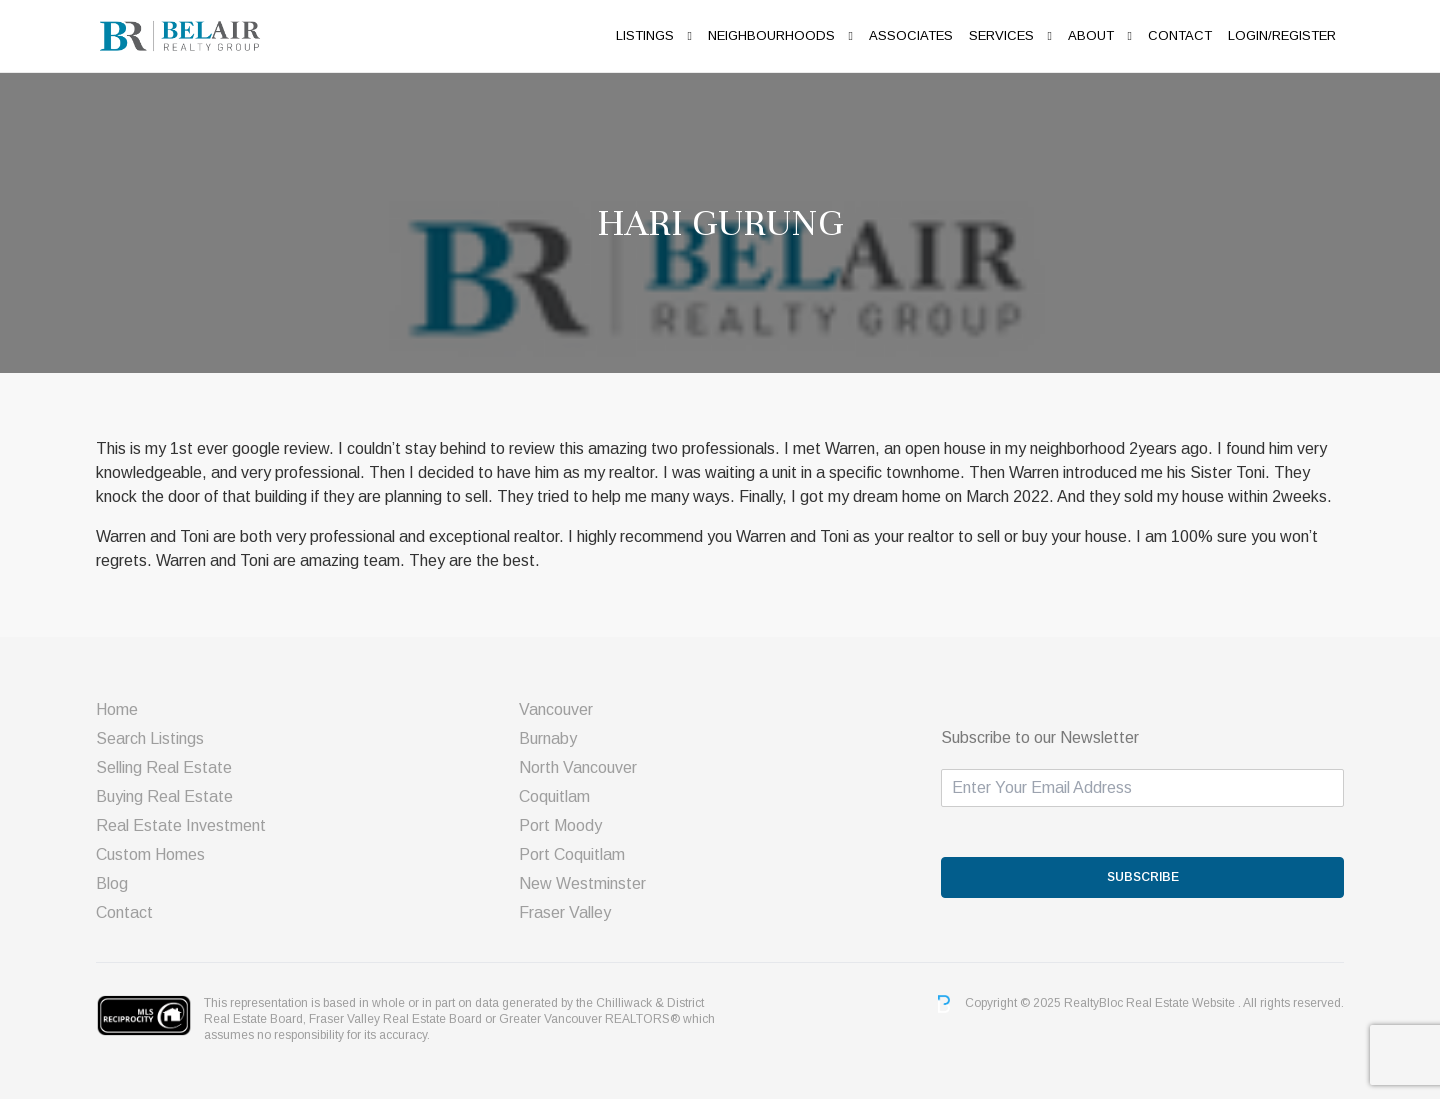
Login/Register (1282, 35)
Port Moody (560, 825)
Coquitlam (554, 796)
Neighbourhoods (771, 35)
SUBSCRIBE (1143, 877)
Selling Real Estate (164, 767)
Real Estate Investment (181, 825)
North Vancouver (578, 767)
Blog (112, 883)
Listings (645, 35)
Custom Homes (150, 854)
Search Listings (150, 738)
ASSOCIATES (911, 35)
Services (1001, 35)
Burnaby (548, 738)
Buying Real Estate (164, 796)
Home (117, 709)
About (1091, 35)
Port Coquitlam (572, 854)
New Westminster (582, 883)
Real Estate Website (1182, 1003)
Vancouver (556, 709)
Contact (1180, 35)
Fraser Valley (565, 912)
